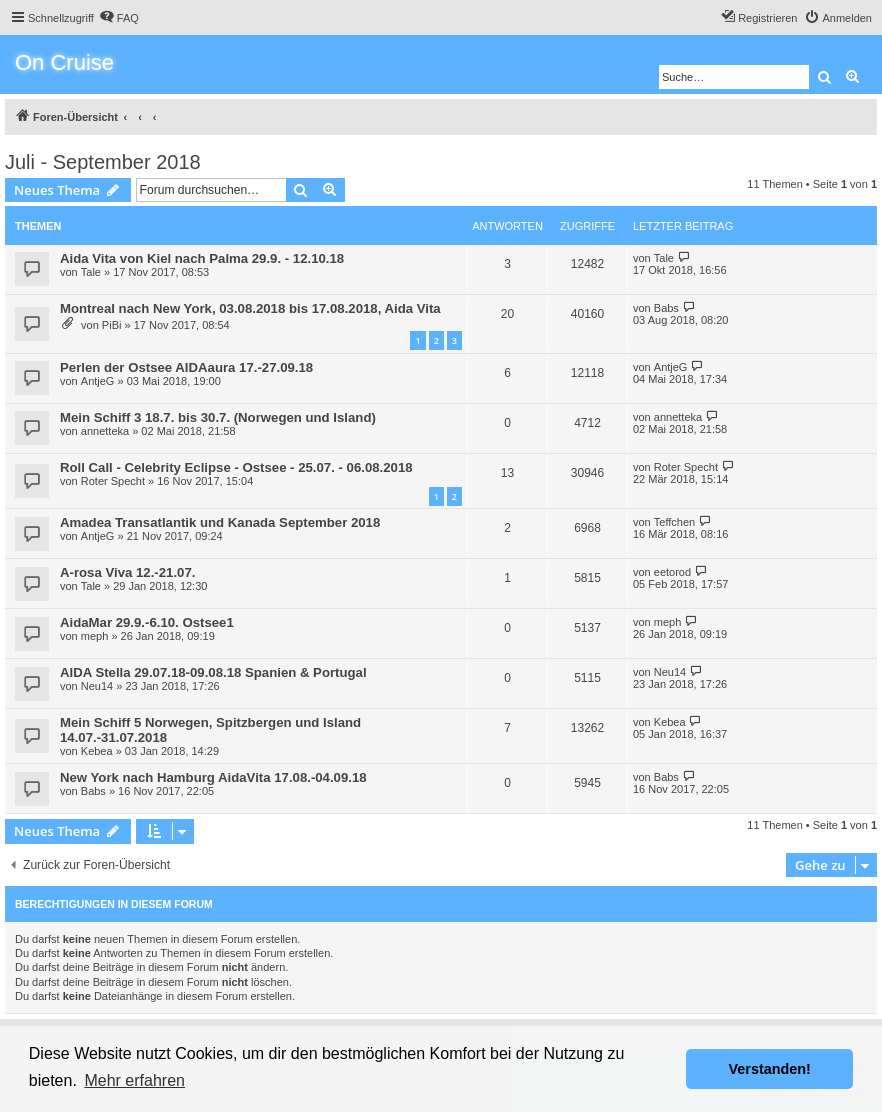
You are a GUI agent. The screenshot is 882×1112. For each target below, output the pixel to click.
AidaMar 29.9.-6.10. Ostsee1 (147, 622)
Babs (666, 308)
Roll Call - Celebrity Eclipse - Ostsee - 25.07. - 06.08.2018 (236, 467)
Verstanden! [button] (770, 1069)
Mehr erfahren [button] (134, 1080)
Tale (91, 272)
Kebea (97, 751)
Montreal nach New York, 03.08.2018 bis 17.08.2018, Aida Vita (250, 308)
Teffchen (674, 522)
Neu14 (97, 686)
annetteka (105, 431)
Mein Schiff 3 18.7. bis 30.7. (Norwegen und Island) (218, 417)
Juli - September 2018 (103, 162)
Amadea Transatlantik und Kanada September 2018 (220, 522)
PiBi (112, 325)
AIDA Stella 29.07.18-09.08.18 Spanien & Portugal (213, 672)
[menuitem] (119, 18)
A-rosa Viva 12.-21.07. (127, 572)
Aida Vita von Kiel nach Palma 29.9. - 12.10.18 (202, 258)
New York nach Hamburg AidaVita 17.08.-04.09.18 (213, 777)
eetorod (672, 572)
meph (95, 636)
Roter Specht (113, 481)
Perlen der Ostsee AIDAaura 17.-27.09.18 (186, 367)
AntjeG (98, 381)
